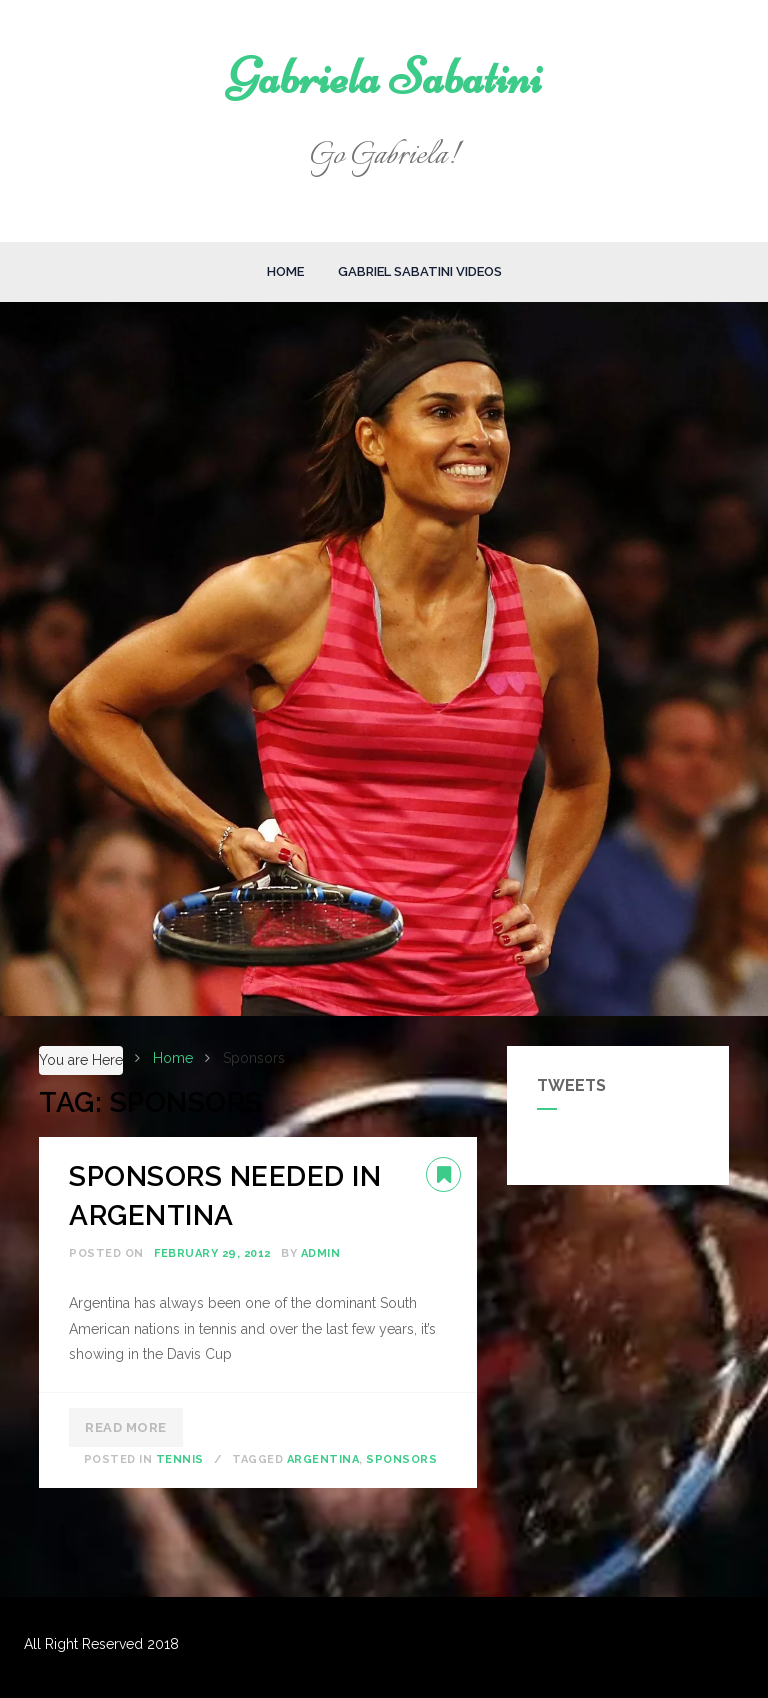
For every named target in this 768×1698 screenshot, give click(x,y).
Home (285, 271)
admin (321, 1253)
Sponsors (401, 1459)
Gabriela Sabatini (384, 77)
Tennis (180, 1459)
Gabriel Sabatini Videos (420, 271)
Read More (126, 1427)
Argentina (323, 1459)
